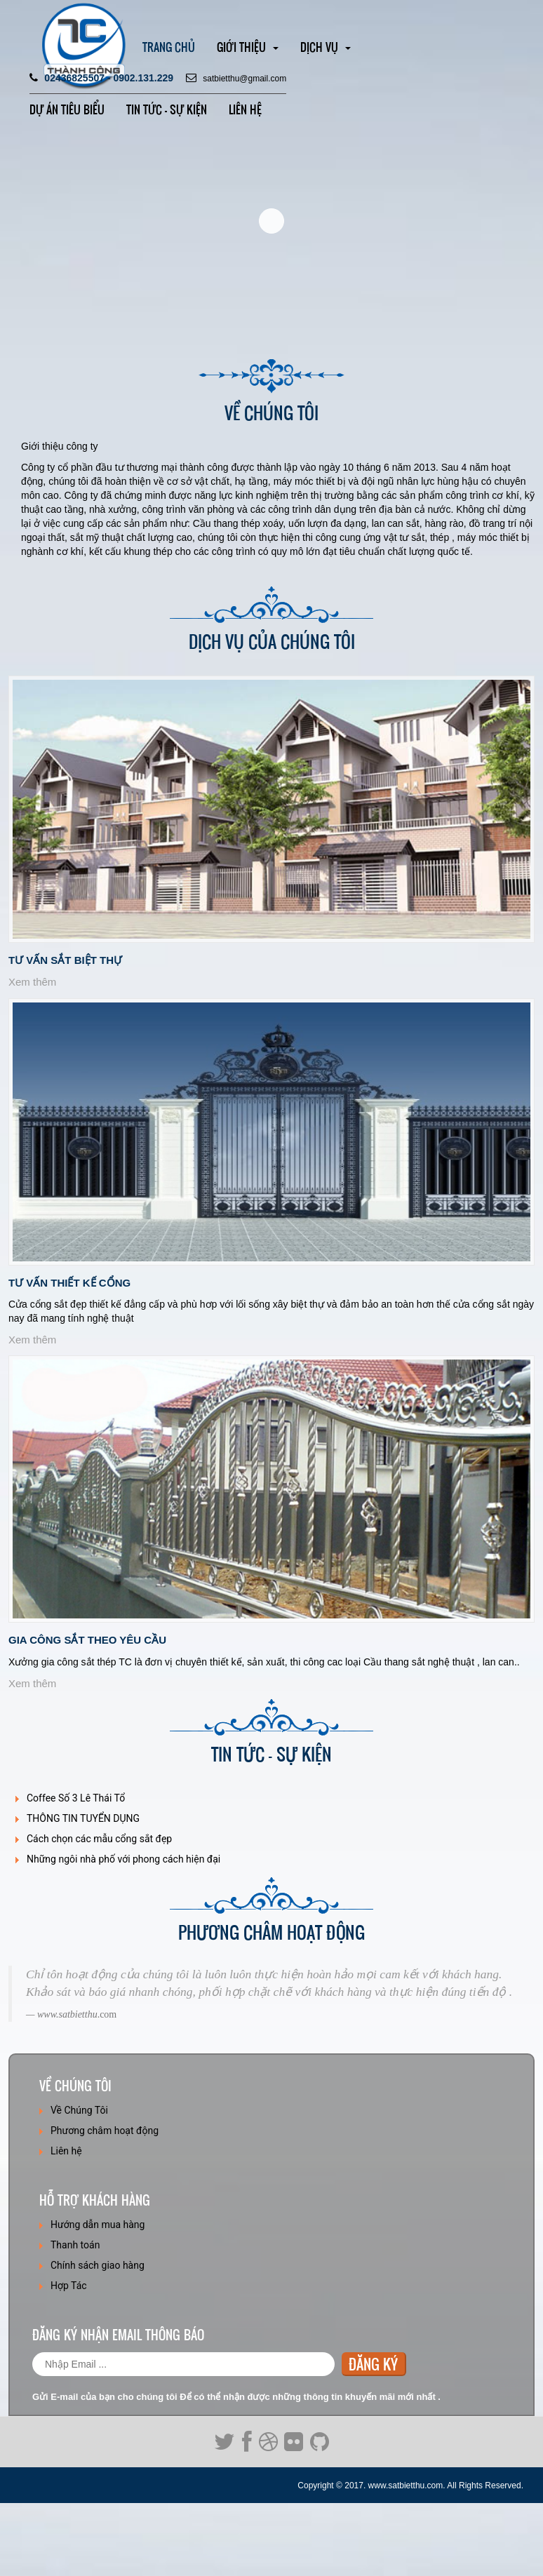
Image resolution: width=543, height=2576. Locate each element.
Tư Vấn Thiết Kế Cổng (69, 1283)
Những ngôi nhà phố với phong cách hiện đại (123, 1859)
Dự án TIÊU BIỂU (67, 109)
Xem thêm (32, 982)
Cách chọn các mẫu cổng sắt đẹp (99, 1838)
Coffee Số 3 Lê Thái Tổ (76, 1798)
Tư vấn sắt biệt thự (65, 960)
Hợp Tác (69, 2285)
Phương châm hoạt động (105, 2130)
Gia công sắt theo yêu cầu (87, 1640)
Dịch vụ (325, 47)
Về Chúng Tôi (79, 2110)
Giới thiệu (248, 47)
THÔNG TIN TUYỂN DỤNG (83, 1818)
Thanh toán (75, 2244)
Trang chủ (168, 47)
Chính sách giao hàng (98, 2265)
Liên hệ (245, 109)
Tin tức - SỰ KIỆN (166, 109)
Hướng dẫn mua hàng (98, 2224)
